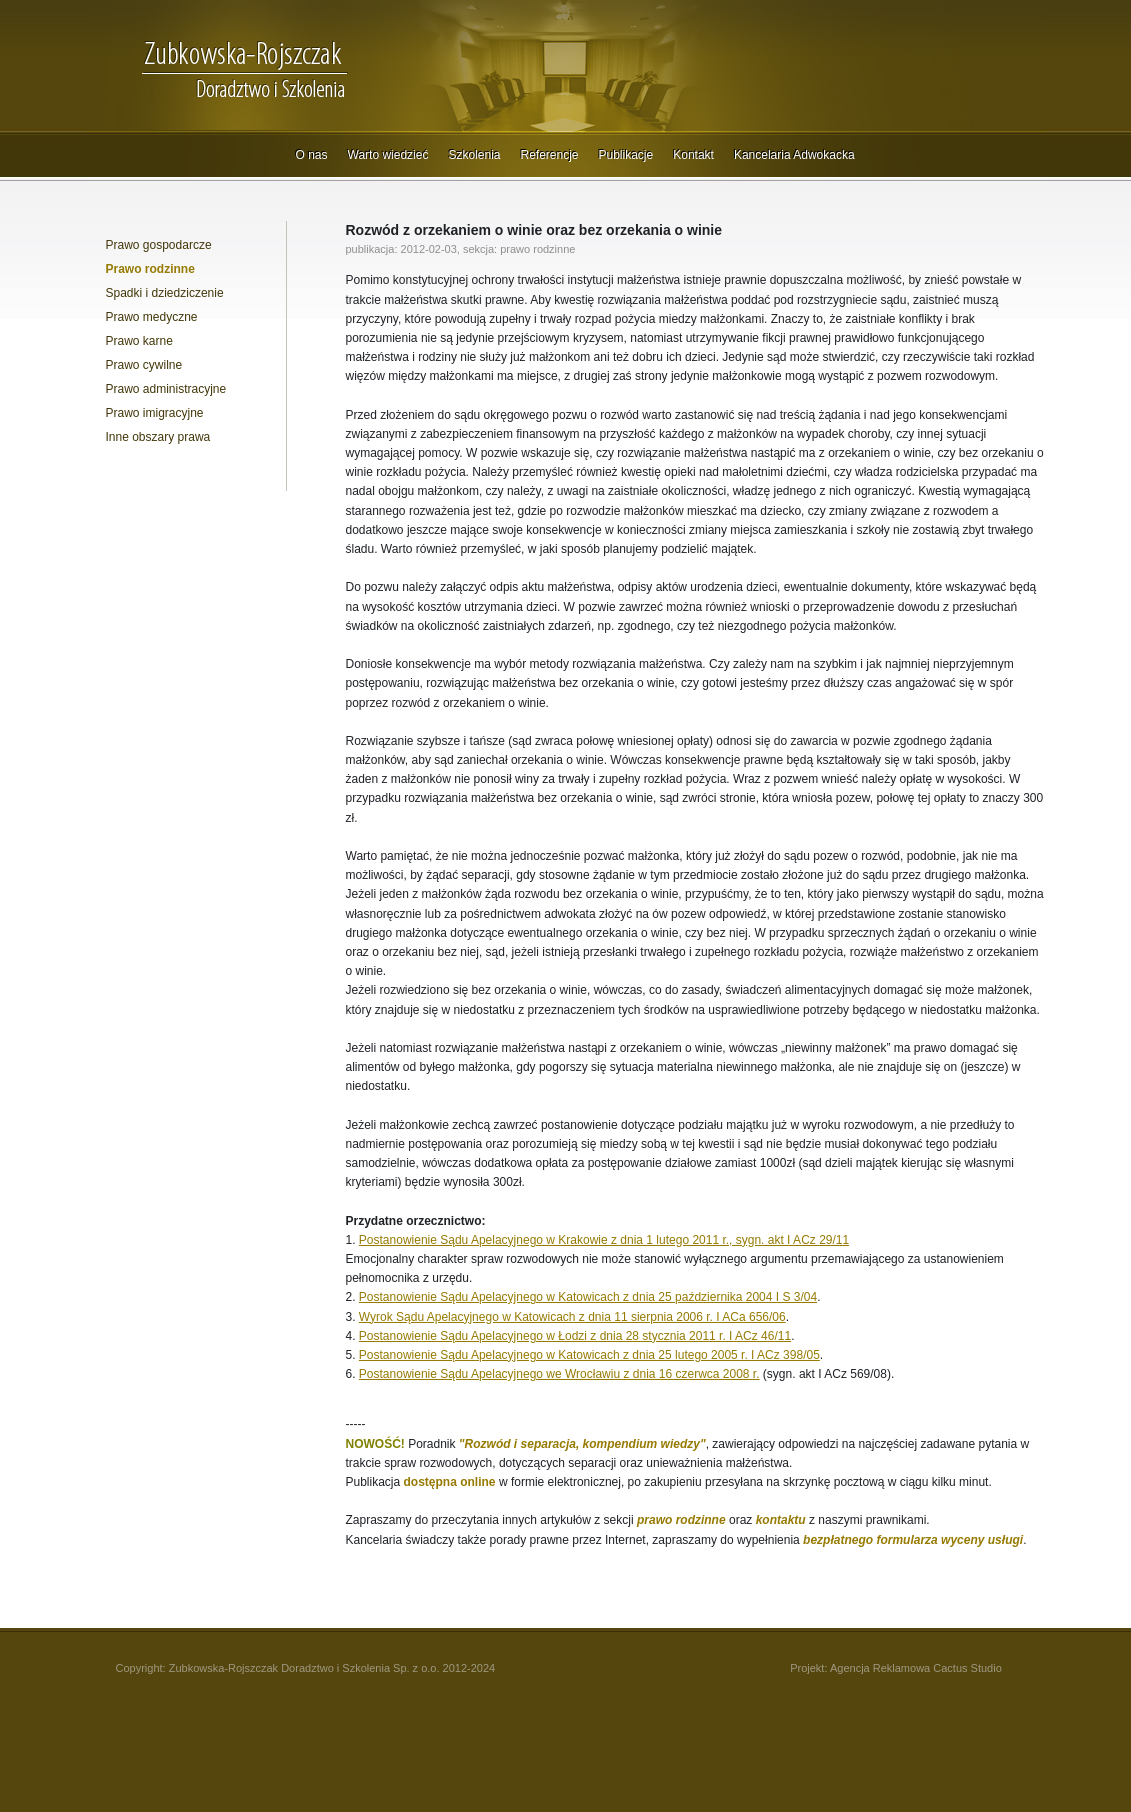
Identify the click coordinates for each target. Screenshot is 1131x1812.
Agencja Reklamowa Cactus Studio (916, 1668)
